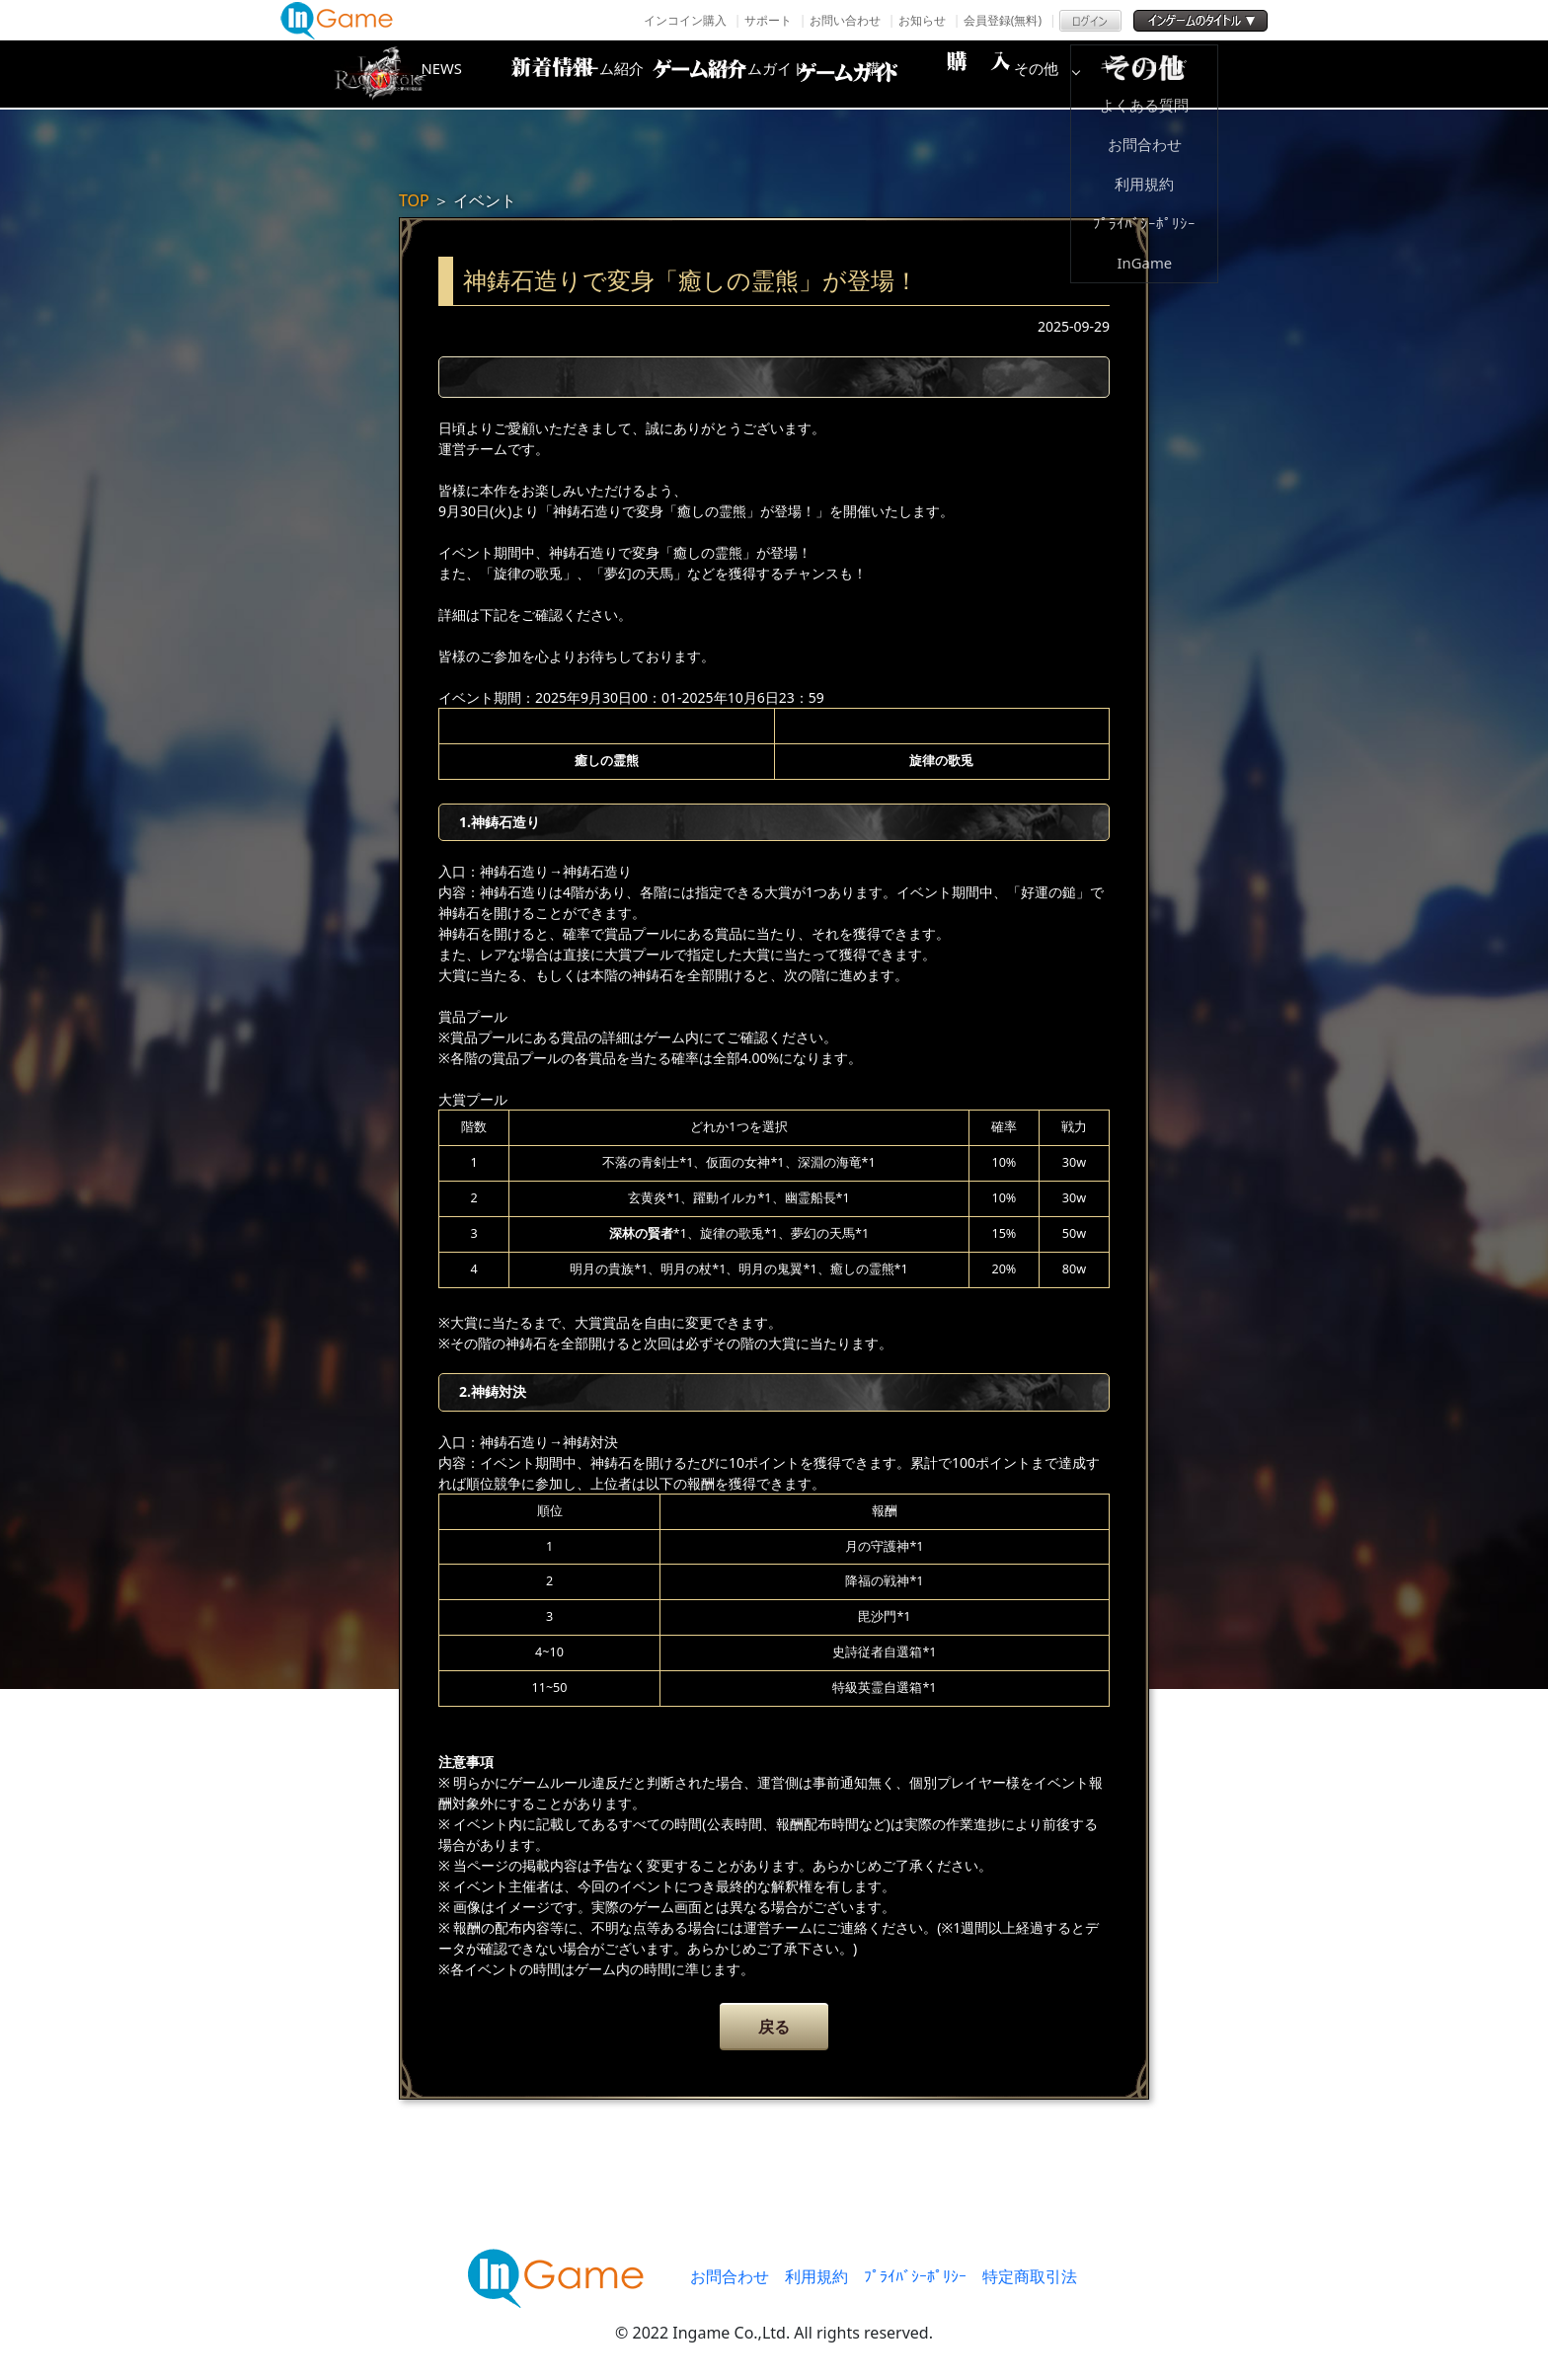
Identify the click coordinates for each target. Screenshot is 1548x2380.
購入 (1006, 74)
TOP (414, 200)
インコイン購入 (685, 20)
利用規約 (816, 2276)
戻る (774, 2026)
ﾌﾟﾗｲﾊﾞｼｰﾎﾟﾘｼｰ (915, 2276)
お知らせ (922, 20)
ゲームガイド (848, 74)
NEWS (532, 74)
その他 (1164, 74)
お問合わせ (729, 2276)
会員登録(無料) (1003, 20)
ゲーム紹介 (690, 74)
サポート (768, 20)
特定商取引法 (1029, 2276)
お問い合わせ (845, 20)
